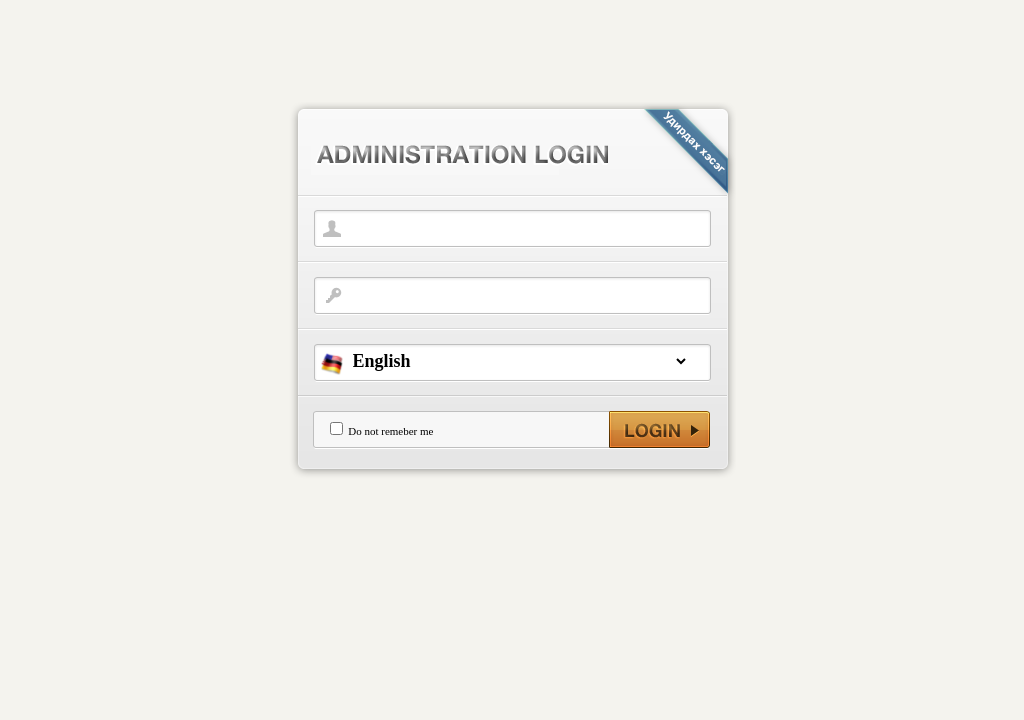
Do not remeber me (390, 431)
